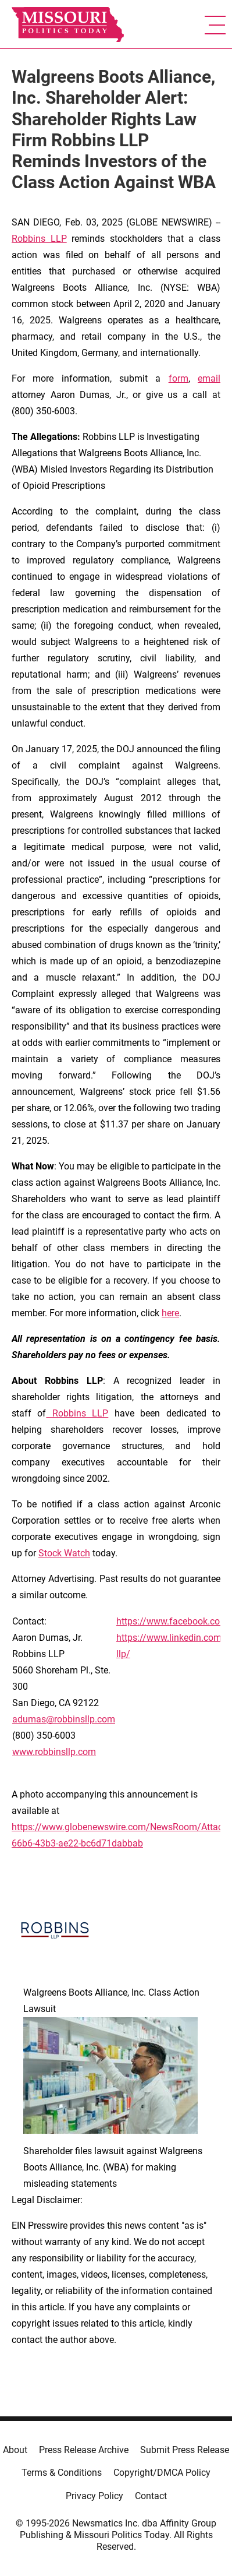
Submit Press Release (184, 2449)
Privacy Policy (94, 2495)
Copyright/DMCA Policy (161, 2472)
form (178, 378)
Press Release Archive (84, 2449)
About (15, 2449)
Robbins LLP (39, 238)
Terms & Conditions (62, 2472)
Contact (151, 2495)
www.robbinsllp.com (54, 1751)
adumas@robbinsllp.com (63, 1719)
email (209, 378)
